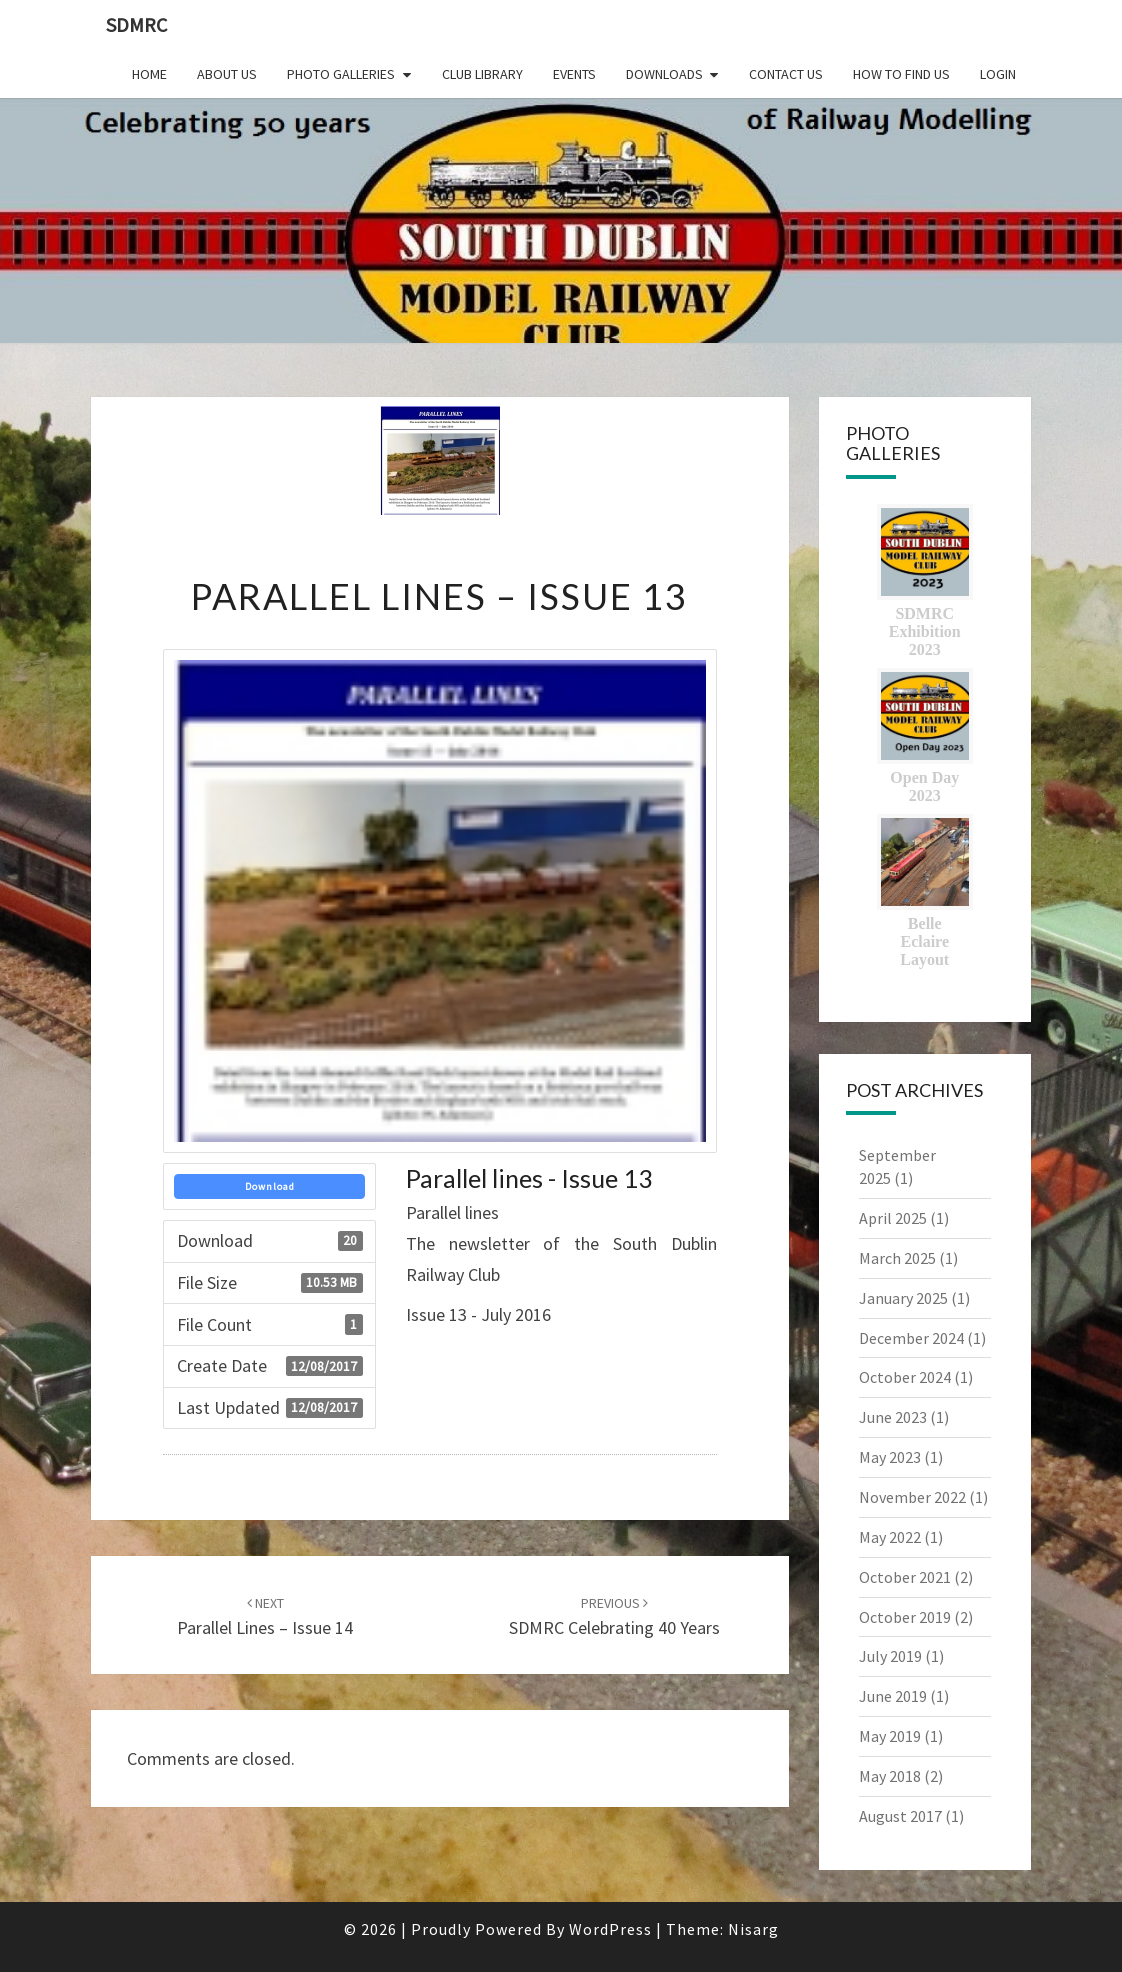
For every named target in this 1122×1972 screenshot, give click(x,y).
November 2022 (912, 1497)
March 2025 (897, 1258)
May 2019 (890, 1736)
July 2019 (890, 1656)
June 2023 (893, 1417)
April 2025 (893, 1218)
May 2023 (890, 1457)
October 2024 (905, 1377)
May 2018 (890, 1776)
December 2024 (911, 1338)
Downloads (664, 74)
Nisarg (753, 1929)
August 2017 (900, 1816)
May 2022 (890, 1537)
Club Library (482, 74)
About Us (227, 74)
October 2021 (905, 1577)
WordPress (610, 1929)
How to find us (901, 74)
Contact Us (786, 74)
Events (574, 74)
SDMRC (136, 24)
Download (270, 1186)
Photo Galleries (341, 74)
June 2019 (893, 1696)
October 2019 (905, 1617)
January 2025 (903, 1298)
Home (149, 74)
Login (998, 74)
